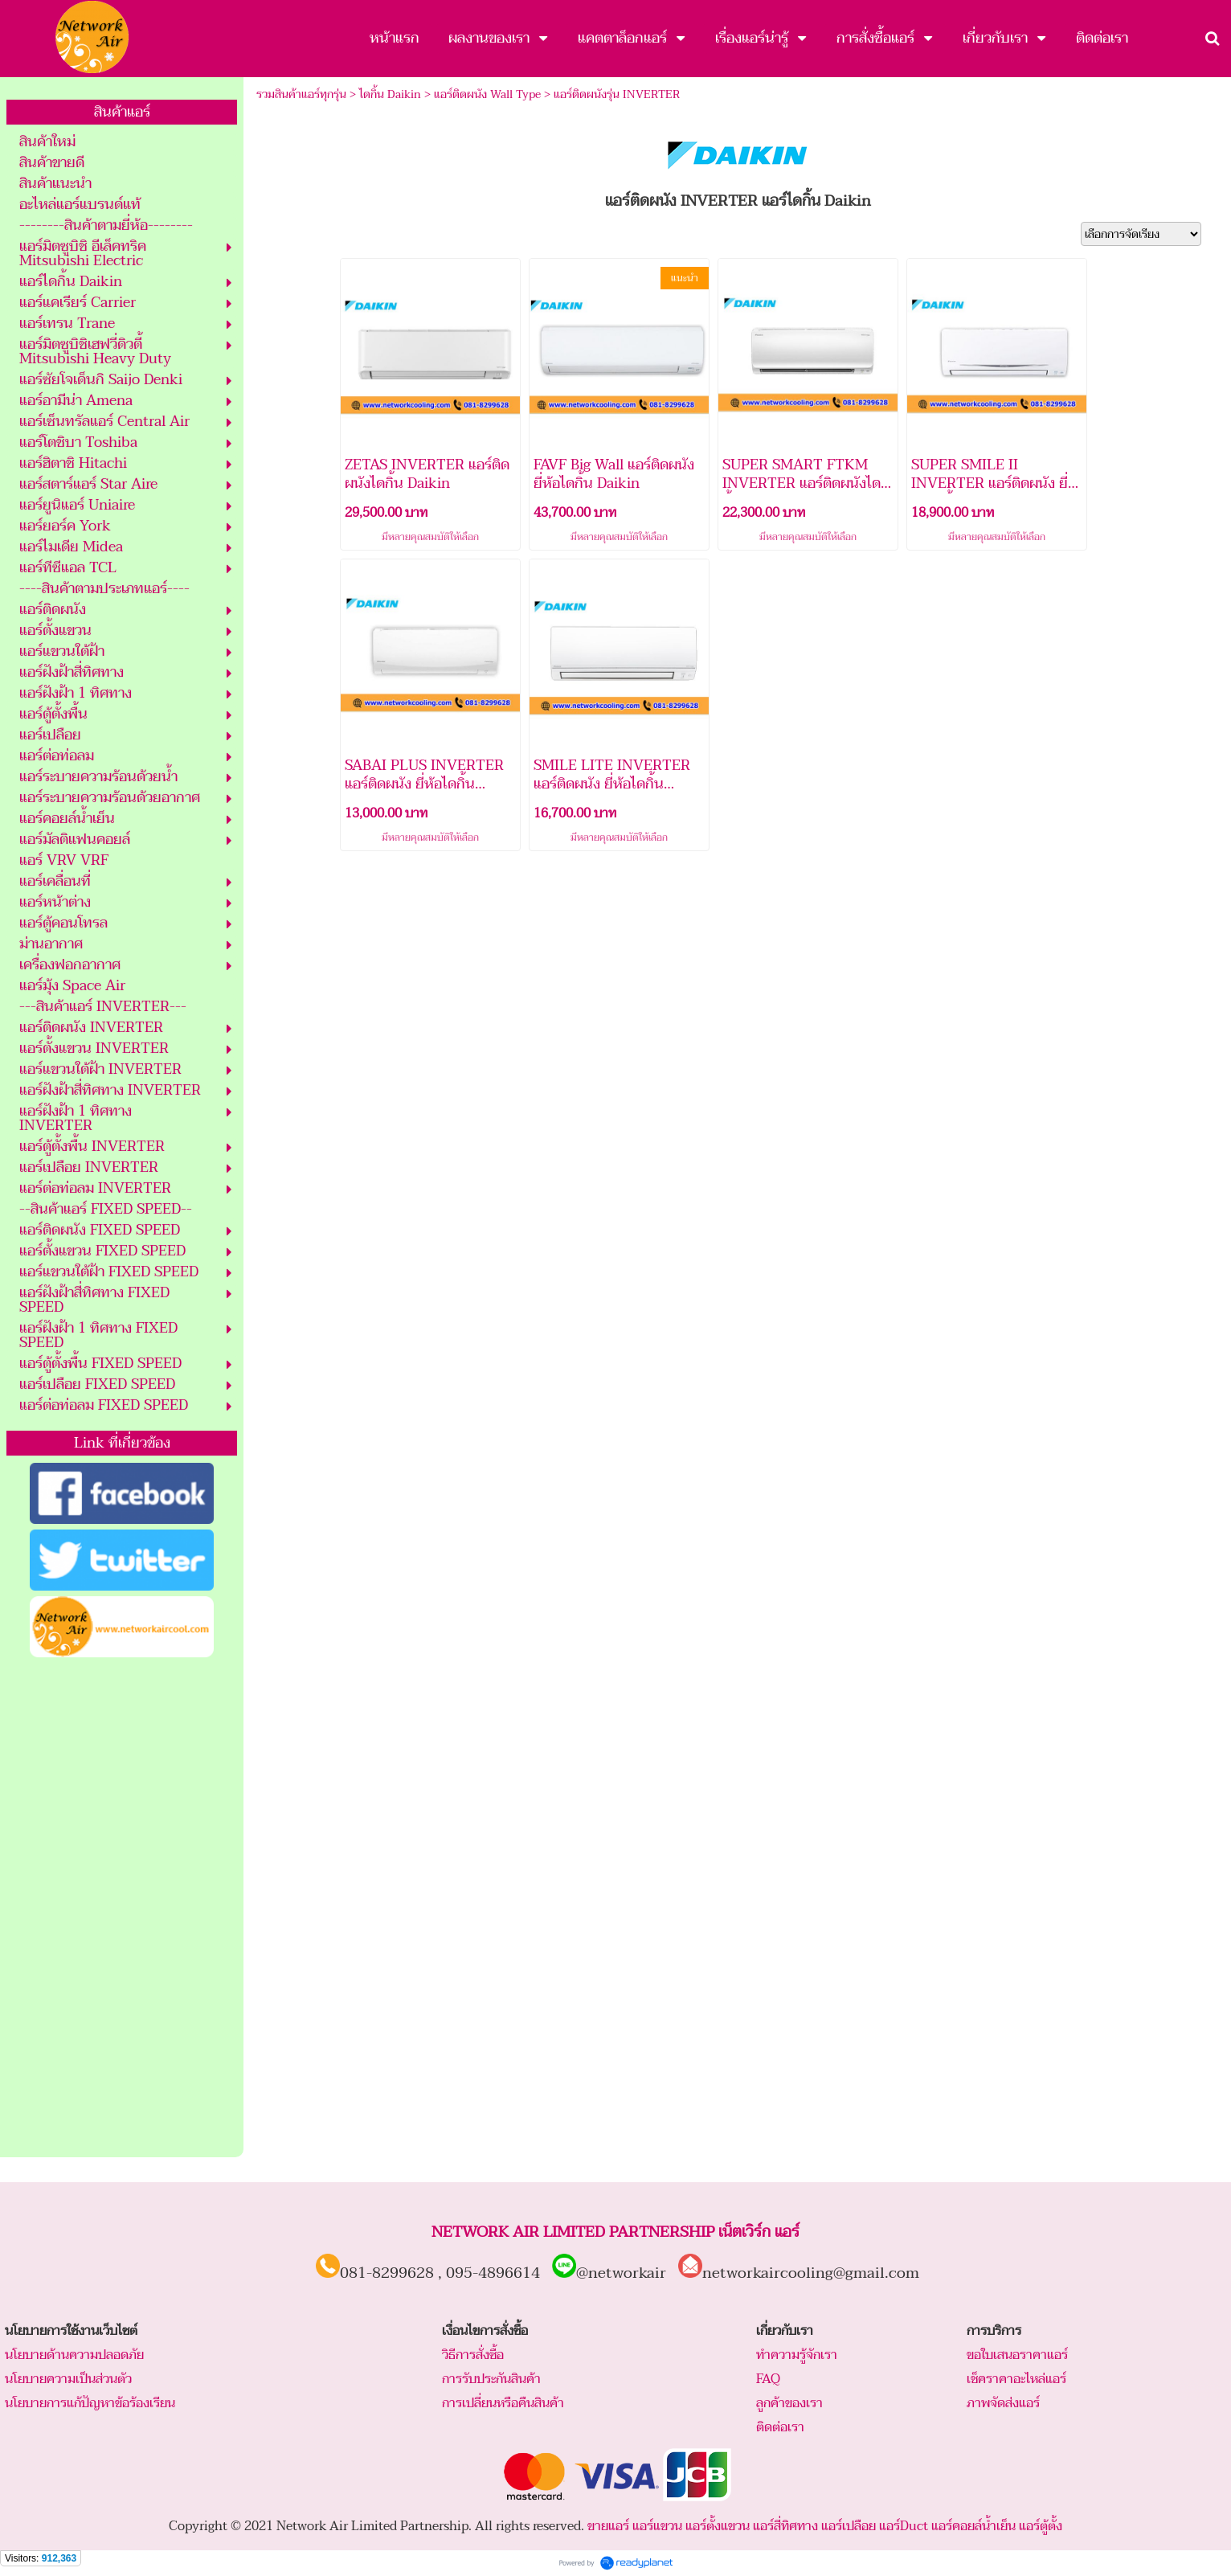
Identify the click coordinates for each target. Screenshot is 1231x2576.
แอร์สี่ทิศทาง (785, 2526)
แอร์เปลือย (848, 2526)
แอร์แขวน (657, 2526)
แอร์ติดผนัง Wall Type (487, 94)
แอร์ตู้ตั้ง (1040, 2526)
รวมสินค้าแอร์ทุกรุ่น (301, 94)
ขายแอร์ (608, 2526)
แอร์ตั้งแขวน (717, 2526)
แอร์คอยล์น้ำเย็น (973, 2526)
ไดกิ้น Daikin (390, 94)
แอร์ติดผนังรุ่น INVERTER (617, 94)
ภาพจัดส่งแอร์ (1003, 2403)
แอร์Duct (903, 2526)
